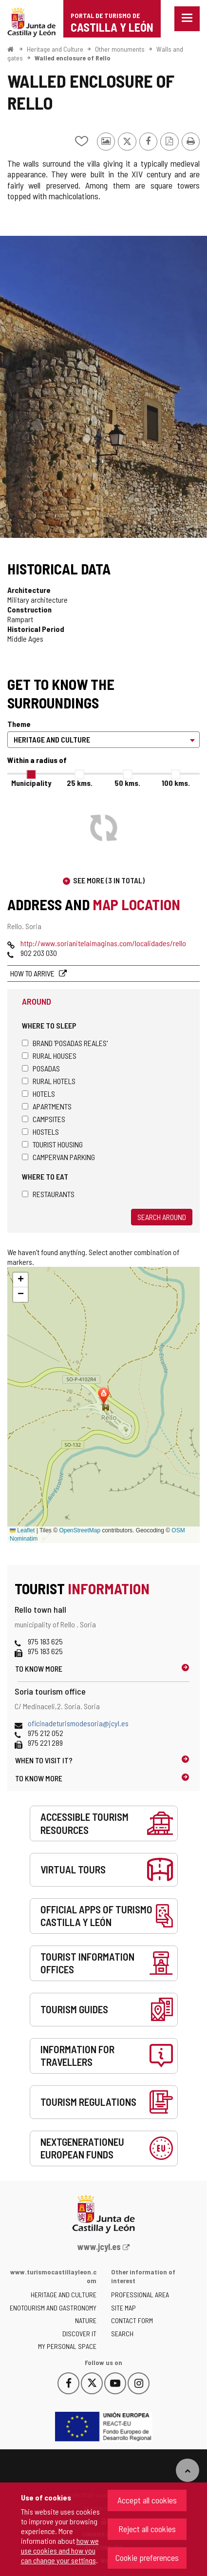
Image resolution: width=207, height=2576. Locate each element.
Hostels (40, 1131)
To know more (38, 1668)
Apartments (47, 1106)
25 (80, 782)
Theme (19, 723)
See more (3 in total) (109, 880)
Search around (161, 1216)
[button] (20, 1280)
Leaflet (22, 1530)
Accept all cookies (147, 2500)
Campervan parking (58, 1157)
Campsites (43, 1119)
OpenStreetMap (79, 1530)
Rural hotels (48, 1081)
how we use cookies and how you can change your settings (60, 2550)
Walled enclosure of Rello (73, 58)
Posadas (41, 1068)
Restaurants (48, 1194)
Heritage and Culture (55, 49)
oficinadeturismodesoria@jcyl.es (78, 1723)
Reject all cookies (147, 2528)
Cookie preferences (147, 2557)
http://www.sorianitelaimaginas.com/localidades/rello (103, 943)
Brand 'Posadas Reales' (65, 1043)
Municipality (31, 782)
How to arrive (33, 973)
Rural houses (49, 1055)
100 (176, 782)
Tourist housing (52, 1144)
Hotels (38, 1093)
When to (44, 1760)
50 (127, 782)
